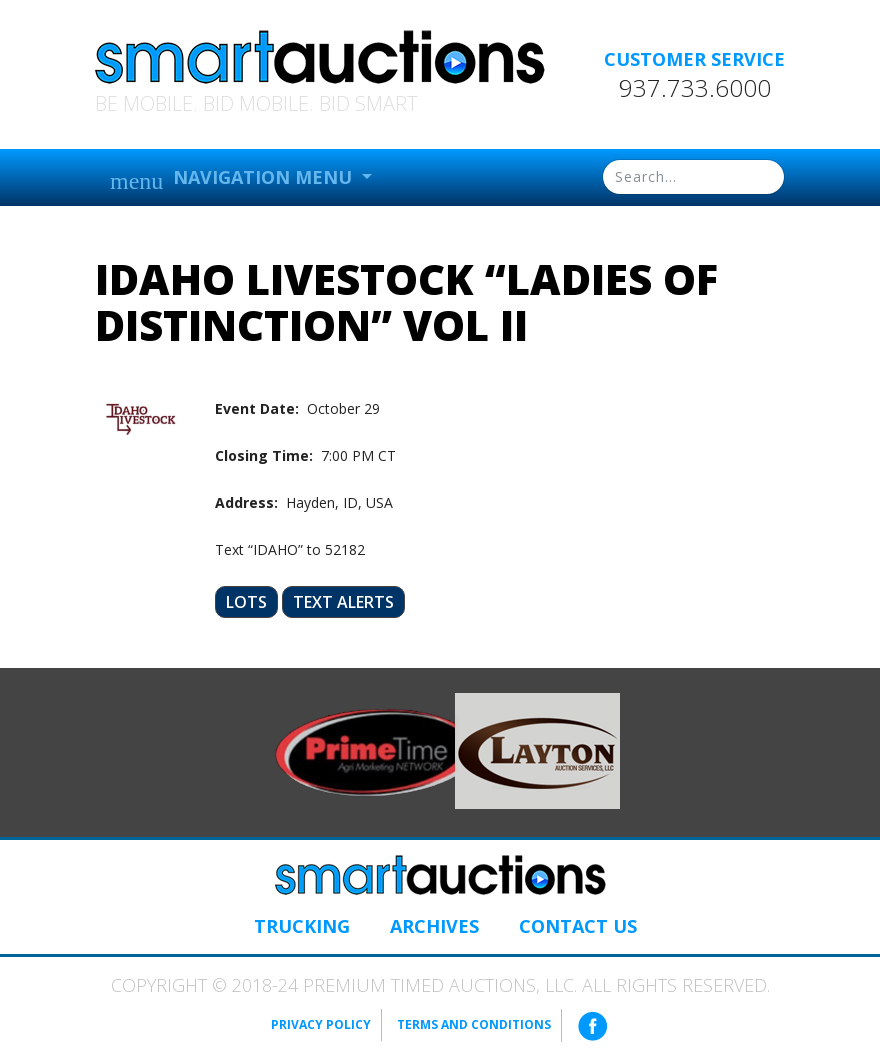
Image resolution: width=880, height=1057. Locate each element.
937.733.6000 (695, 88)
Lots (246, 602)
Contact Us (578, 926)
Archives (434, 926)
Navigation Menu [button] (233, 179)
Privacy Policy (321, 1024)
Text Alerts (343, 602)
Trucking (302, 926)
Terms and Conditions (474, 1024)
